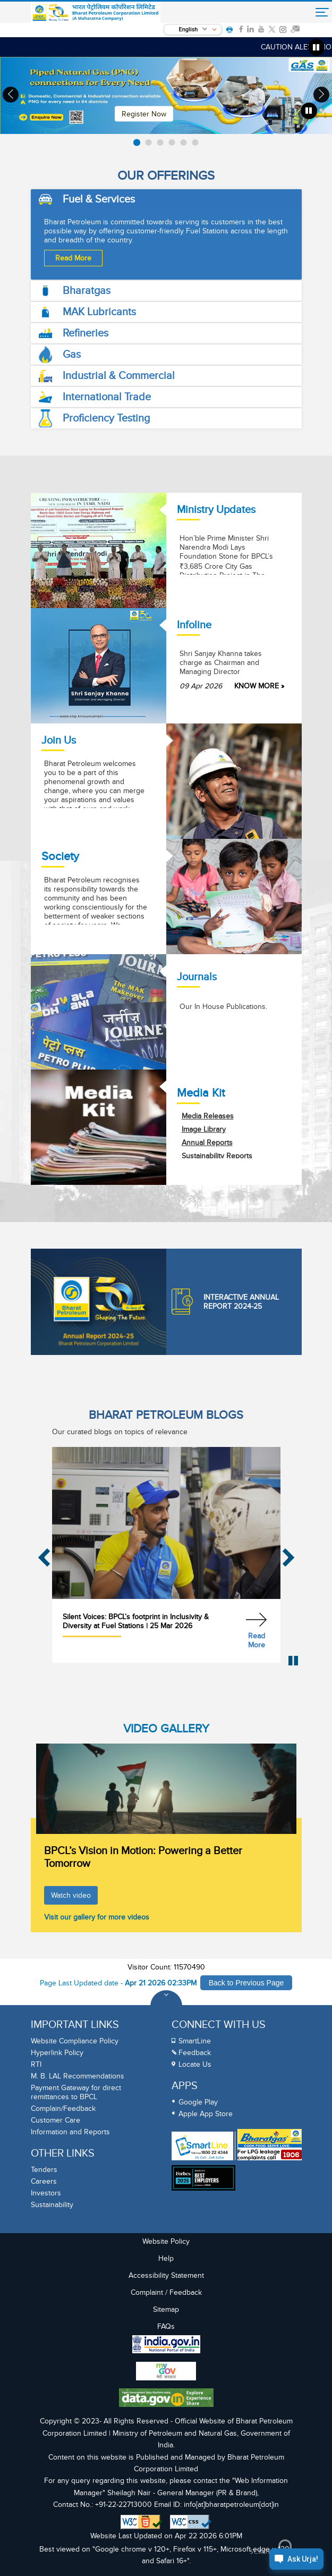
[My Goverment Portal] (166, 2372)
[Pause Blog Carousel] (293, 1660)
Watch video (71, 1895)
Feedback (194, 2052)
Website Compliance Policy (74, 2040)
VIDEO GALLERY (166, 1729)
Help (166, 2258)
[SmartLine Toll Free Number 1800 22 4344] (202, 2146)
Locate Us (194, 2064)
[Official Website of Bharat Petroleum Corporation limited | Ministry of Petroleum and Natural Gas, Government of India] (95, 13)
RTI (36, 2064)
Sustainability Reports (217, 1155)
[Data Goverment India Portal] (166, 2399)
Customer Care (55, 2120)
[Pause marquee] (316, 47)
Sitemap (166, 2309)
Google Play (198, 2102)
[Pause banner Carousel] (309, 111)
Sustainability (52, 2204)
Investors (46, 2193)
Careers (44, 2181)
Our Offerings (166, 175)
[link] (241, 29)
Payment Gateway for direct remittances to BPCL (76, 2092)
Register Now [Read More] (144, 113)
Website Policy (166, 2241)
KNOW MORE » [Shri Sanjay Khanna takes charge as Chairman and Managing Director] (259, 686)
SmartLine (194, 2040)
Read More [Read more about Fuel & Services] (73, 258)
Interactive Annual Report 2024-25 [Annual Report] (225, 1302)
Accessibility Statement (166, 2275)
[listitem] (136, 142)
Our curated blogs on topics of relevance (120, 1431)
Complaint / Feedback (166, 2292)
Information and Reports (70, 2131)
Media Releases (208, 1116)
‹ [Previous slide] (11, 94)
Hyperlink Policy (57, 2052)
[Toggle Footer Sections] (166, 2006)
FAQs (166, 2326)
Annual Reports (207, 1142)
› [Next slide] (321, 94)
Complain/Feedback (63, 2108)
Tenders (44, 2169)
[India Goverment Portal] (166, 2345)
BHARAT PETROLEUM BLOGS (166, 1415)
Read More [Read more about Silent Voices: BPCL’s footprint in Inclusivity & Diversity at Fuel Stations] (256, 1640)
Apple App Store (205, 2113)
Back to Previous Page (246, 1983)
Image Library (204, 1129)
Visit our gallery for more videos (96, 1917)
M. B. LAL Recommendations (77, 2076)
